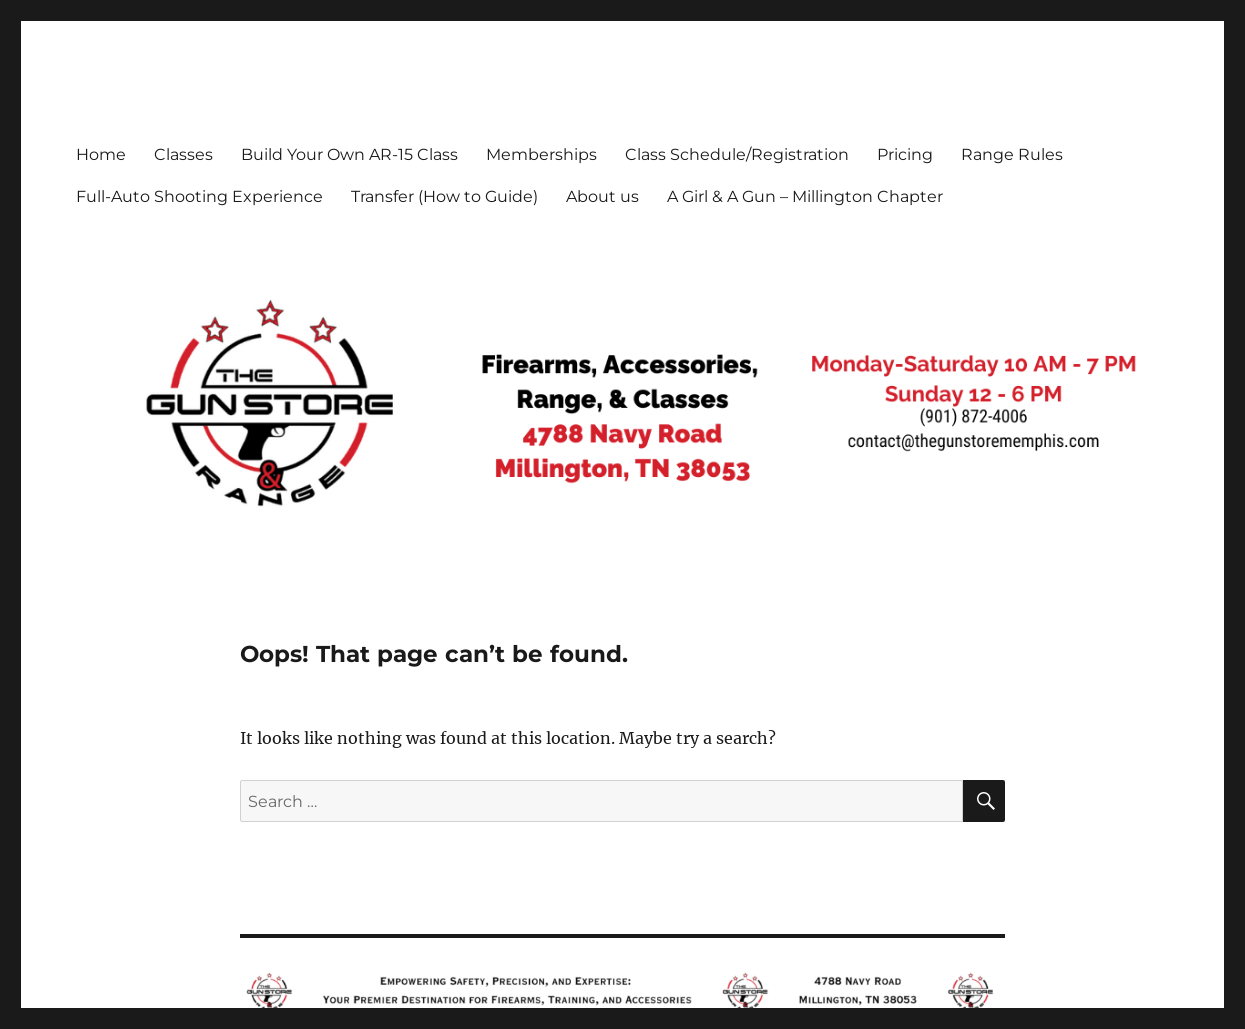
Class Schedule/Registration (737, 154)
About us (602, 196)
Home (101, 154)
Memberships (541, 154)
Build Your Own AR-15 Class (349, 154)
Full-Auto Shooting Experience (199, 196)
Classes (183, 154)
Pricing (905, 154)
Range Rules (1012, 154)
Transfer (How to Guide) (444, 196)
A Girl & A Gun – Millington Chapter (805, 196)
